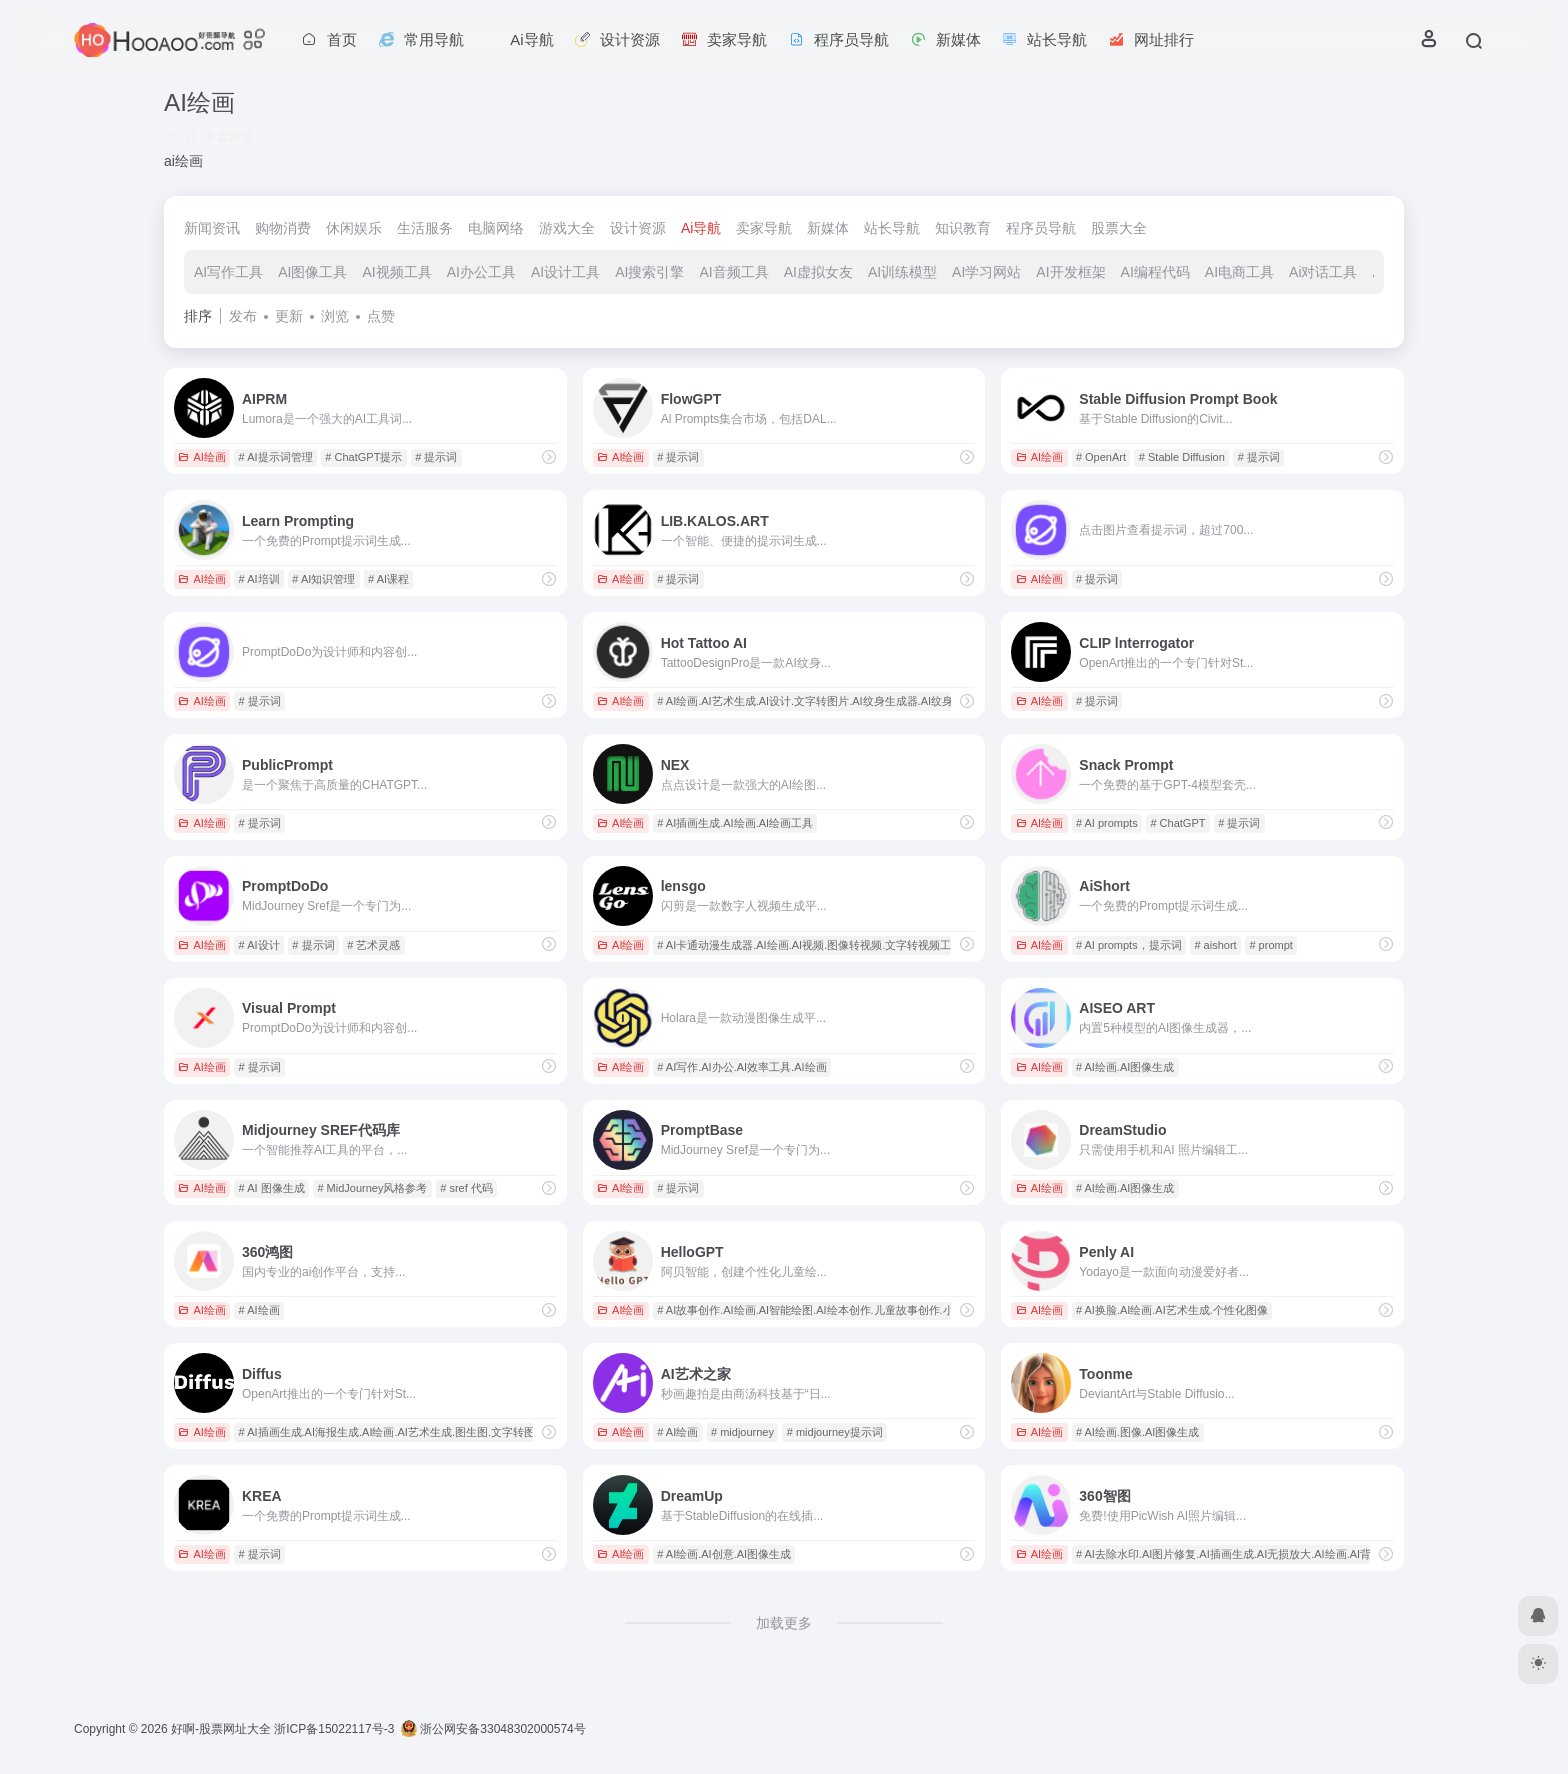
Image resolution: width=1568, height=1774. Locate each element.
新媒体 (828, 228)
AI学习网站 (986, 272)
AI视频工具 (396, 272)
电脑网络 (496, 228)
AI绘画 (201, 457)
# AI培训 (259, 579)
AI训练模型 (902, 272)
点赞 (381, 316)
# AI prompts (1107, 823)
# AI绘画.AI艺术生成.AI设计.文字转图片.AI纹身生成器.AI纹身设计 (816, 701)
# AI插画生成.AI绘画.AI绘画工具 (735, 823)
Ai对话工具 (1323, 272)
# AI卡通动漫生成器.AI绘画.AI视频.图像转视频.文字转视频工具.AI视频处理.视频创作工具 (872, 945)
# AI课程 (388, 579)
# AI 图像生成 (272, 1188)
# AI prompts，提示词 (1129, 945)
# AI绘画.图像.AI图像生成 (1137, 1432)
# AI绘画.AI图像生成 (1125, 1067)
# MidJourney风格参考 (372, 1188)
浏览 (335, 316)
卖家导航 (764, 228)
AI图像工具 (312, 272)
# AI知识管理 (323, 579)
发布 (243, 316)
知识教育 (963, 228)
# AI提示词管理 (276, 457)
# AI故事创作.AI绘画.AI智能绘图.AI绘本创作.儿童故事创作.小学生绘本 (827, 1310)
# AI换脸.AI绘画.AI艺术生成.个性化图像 (1172, 1310)
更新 (289, 316)
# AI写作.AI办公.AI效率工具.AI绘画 (741, 1067)
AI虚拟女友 (818, 272)
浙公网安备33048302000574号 (493, 1729)
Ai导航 (701, 228)
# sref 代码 (466, 1188)
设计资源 (638, 228)
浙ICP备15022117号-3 (334, 1729)
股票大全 (1119, 228)
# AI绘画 (259, 1310)
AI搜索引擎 (649, 272)
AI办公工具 (481, 272)
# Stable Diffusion (1182, 457)
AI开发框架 (1070, 272)
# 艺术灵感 (373, 945)
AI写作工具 (228, 272)
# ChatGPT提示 (363, 457)
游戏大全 (567, 228)
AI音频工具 (733, 272)
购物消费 (283, 228)
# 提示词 (436, 457)
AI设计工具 (565, 272)
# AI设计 (259, 945)
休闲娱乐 (354, 228)
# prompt (1270, 945)
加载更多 (784, 1623)
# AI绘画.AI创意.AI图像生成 (724, 1554)
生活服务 (425, 228)
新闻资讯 (212, 228)
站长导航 (892, 228)
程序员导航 (1041, 228)
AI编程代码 (1155, 272)
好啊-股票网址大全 (221, 1729)
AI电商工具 (1239, 272)
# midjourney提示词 (835, 1432)
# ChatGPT (1177, 823)
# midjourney (742, 1432)
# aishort (1215, 945)
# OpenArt (1101, 457)
